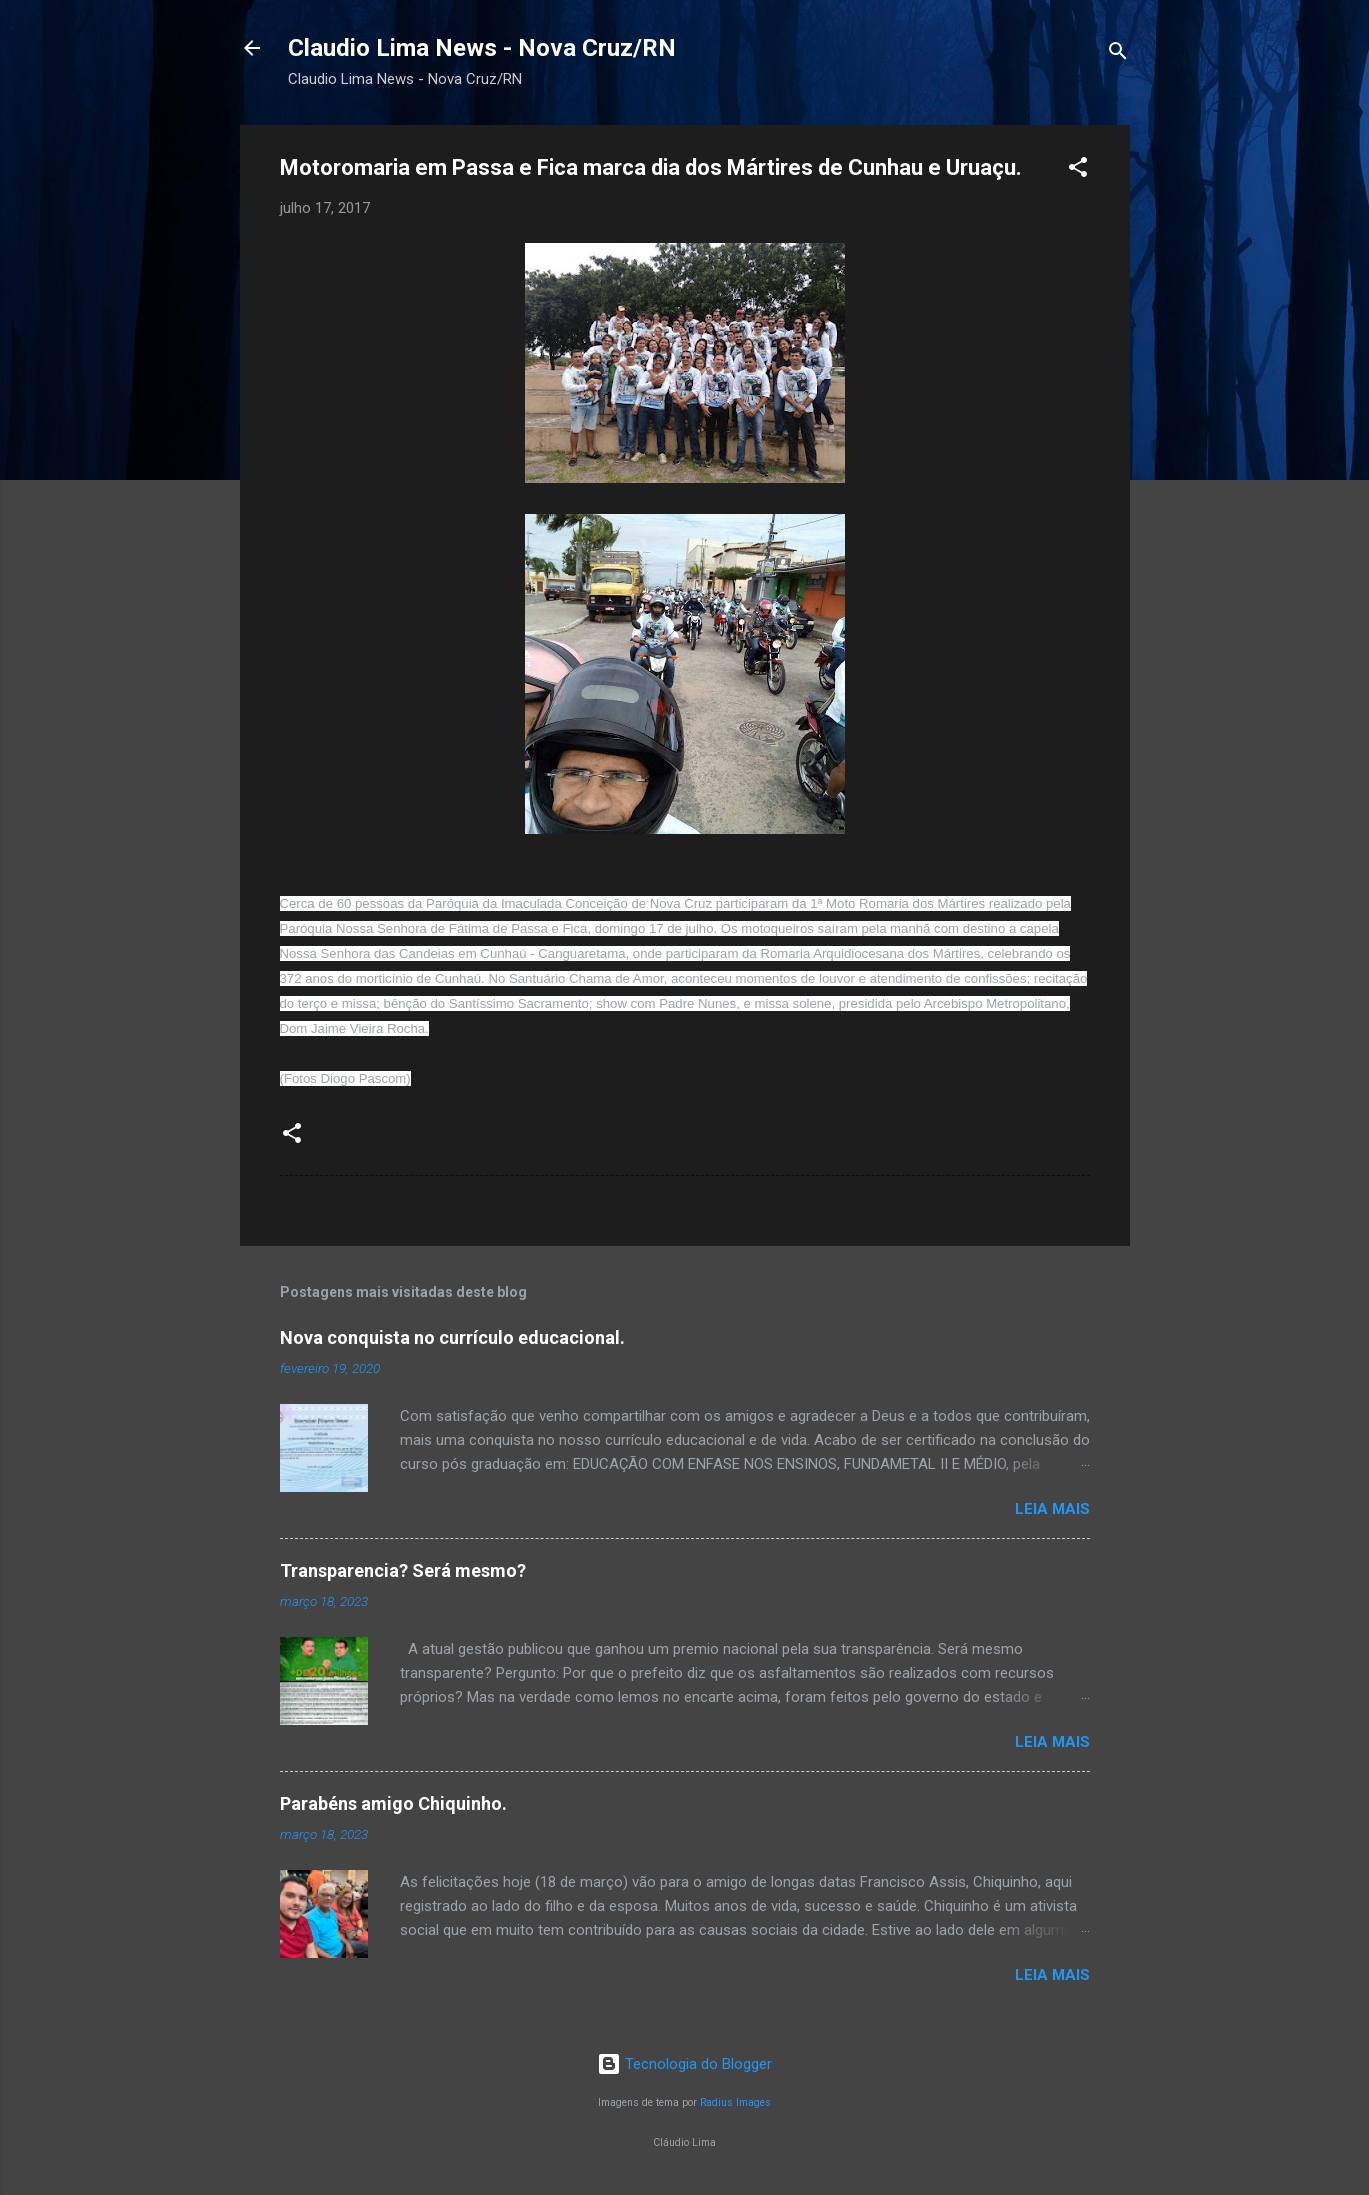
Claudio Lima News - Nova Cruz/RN (482, 48)
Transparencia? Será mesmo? (403, 1570)
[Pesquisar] (1118, 54)
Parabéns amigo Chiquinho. (393, 1803)
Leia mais (1052, 1509)
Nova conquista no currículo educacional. (452, 1337)
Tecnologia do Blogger (684, 2064)
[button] (1078, 170)
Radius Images (735, 2102)
